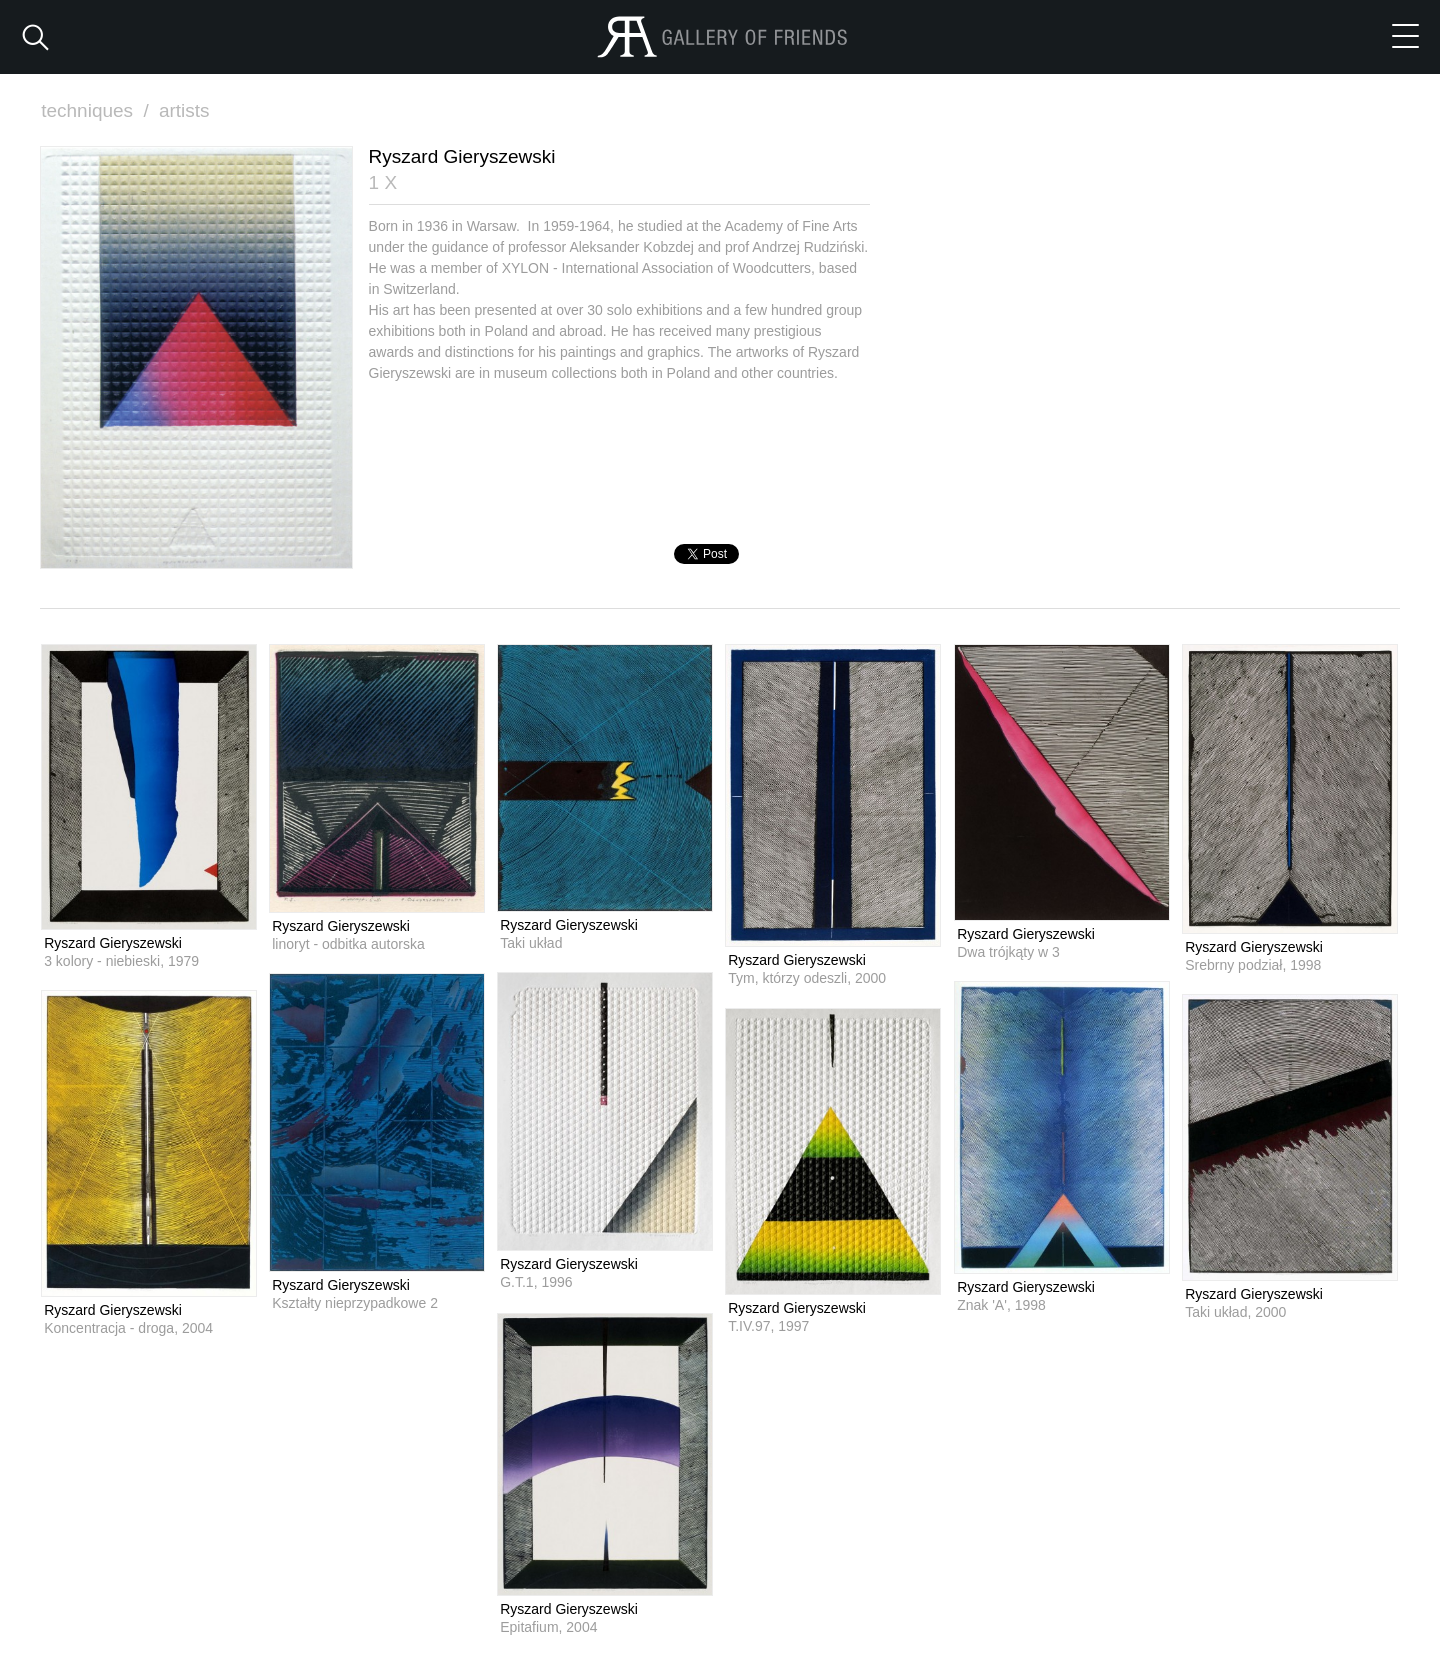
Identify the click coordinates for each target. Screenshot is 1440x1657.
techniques (97, 110)
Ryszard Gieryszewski (113, 943)
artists (184, 110)
